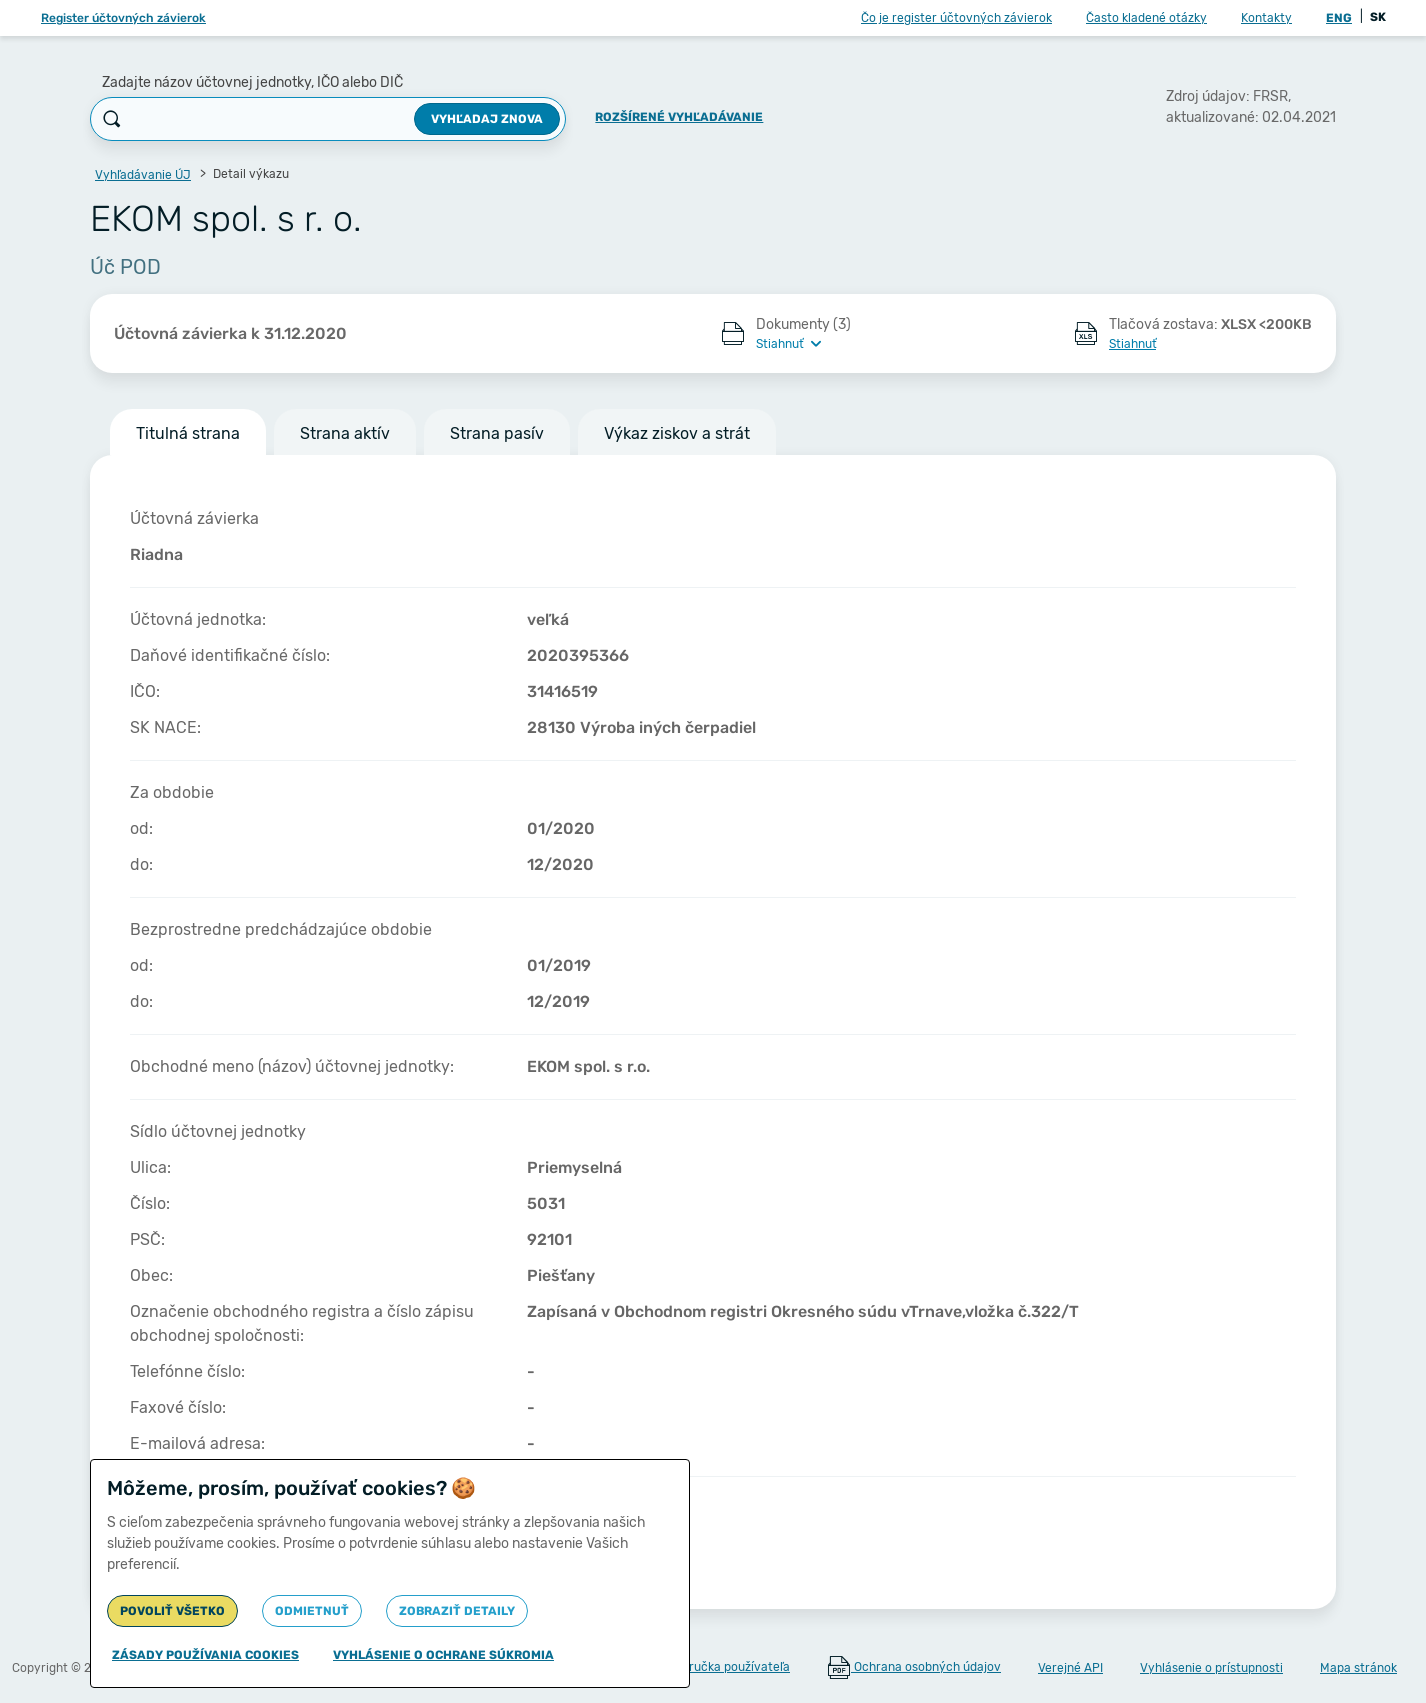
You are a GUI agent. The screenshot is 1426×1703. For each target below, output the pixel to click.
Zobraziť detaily (457, 1611)
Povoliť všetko (172, 1611)
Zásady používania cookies (205, 1655)
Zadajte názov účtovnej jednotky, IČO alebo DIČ (252, 82)
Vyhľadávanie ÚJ (143, 175)
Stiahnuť (1132, 344)
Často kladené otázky (1146, 18)
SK (1378, 17)
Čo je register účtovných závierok (956, 18)
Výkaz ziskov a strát (677, 433)
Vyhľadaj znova (487, 119)
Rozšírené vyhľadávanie (679, 117)
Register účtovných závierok (123, 18)
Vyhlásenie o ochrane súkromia (443, 1655)
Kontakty (1266, 18)
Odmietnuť (312, 1611)
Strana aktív (345, 433)
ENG (1339, 18)
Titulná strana (188, 433)
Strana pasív (497, 433)
